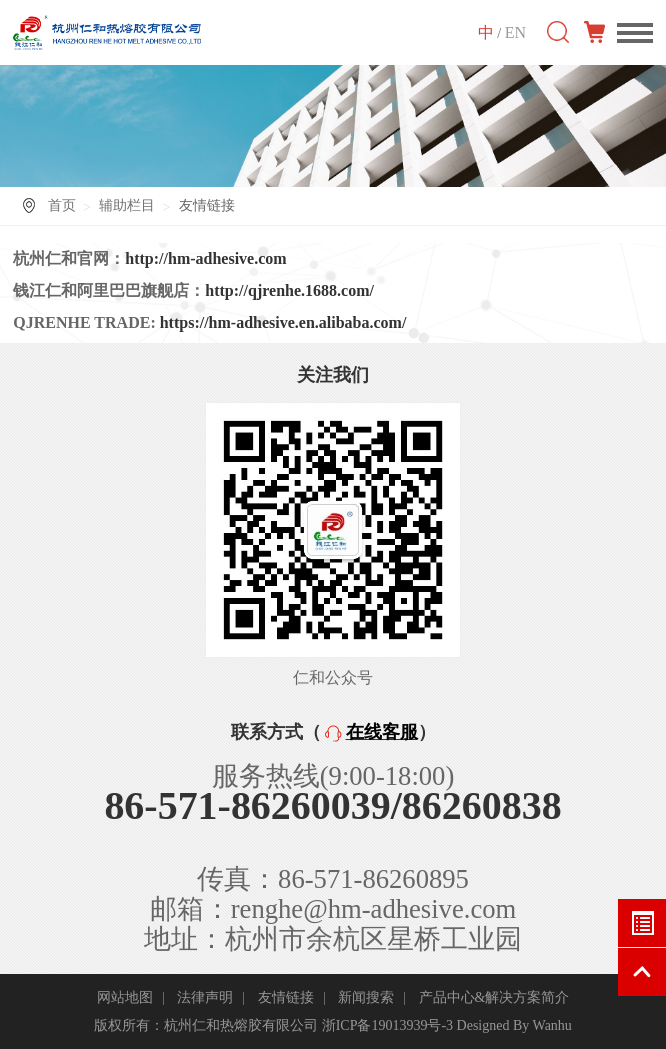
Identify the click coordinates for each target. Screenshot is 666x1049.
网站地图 (125, 997)
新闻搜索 (366, 997)
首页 (62, 205)
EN (515, 31)
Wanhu (552, 1025)
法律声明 (205, 997)
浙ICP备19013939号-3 (387, 1025)
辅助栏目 (127, 205)
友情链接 (286, 997)
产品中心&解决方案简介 (494, 997)
